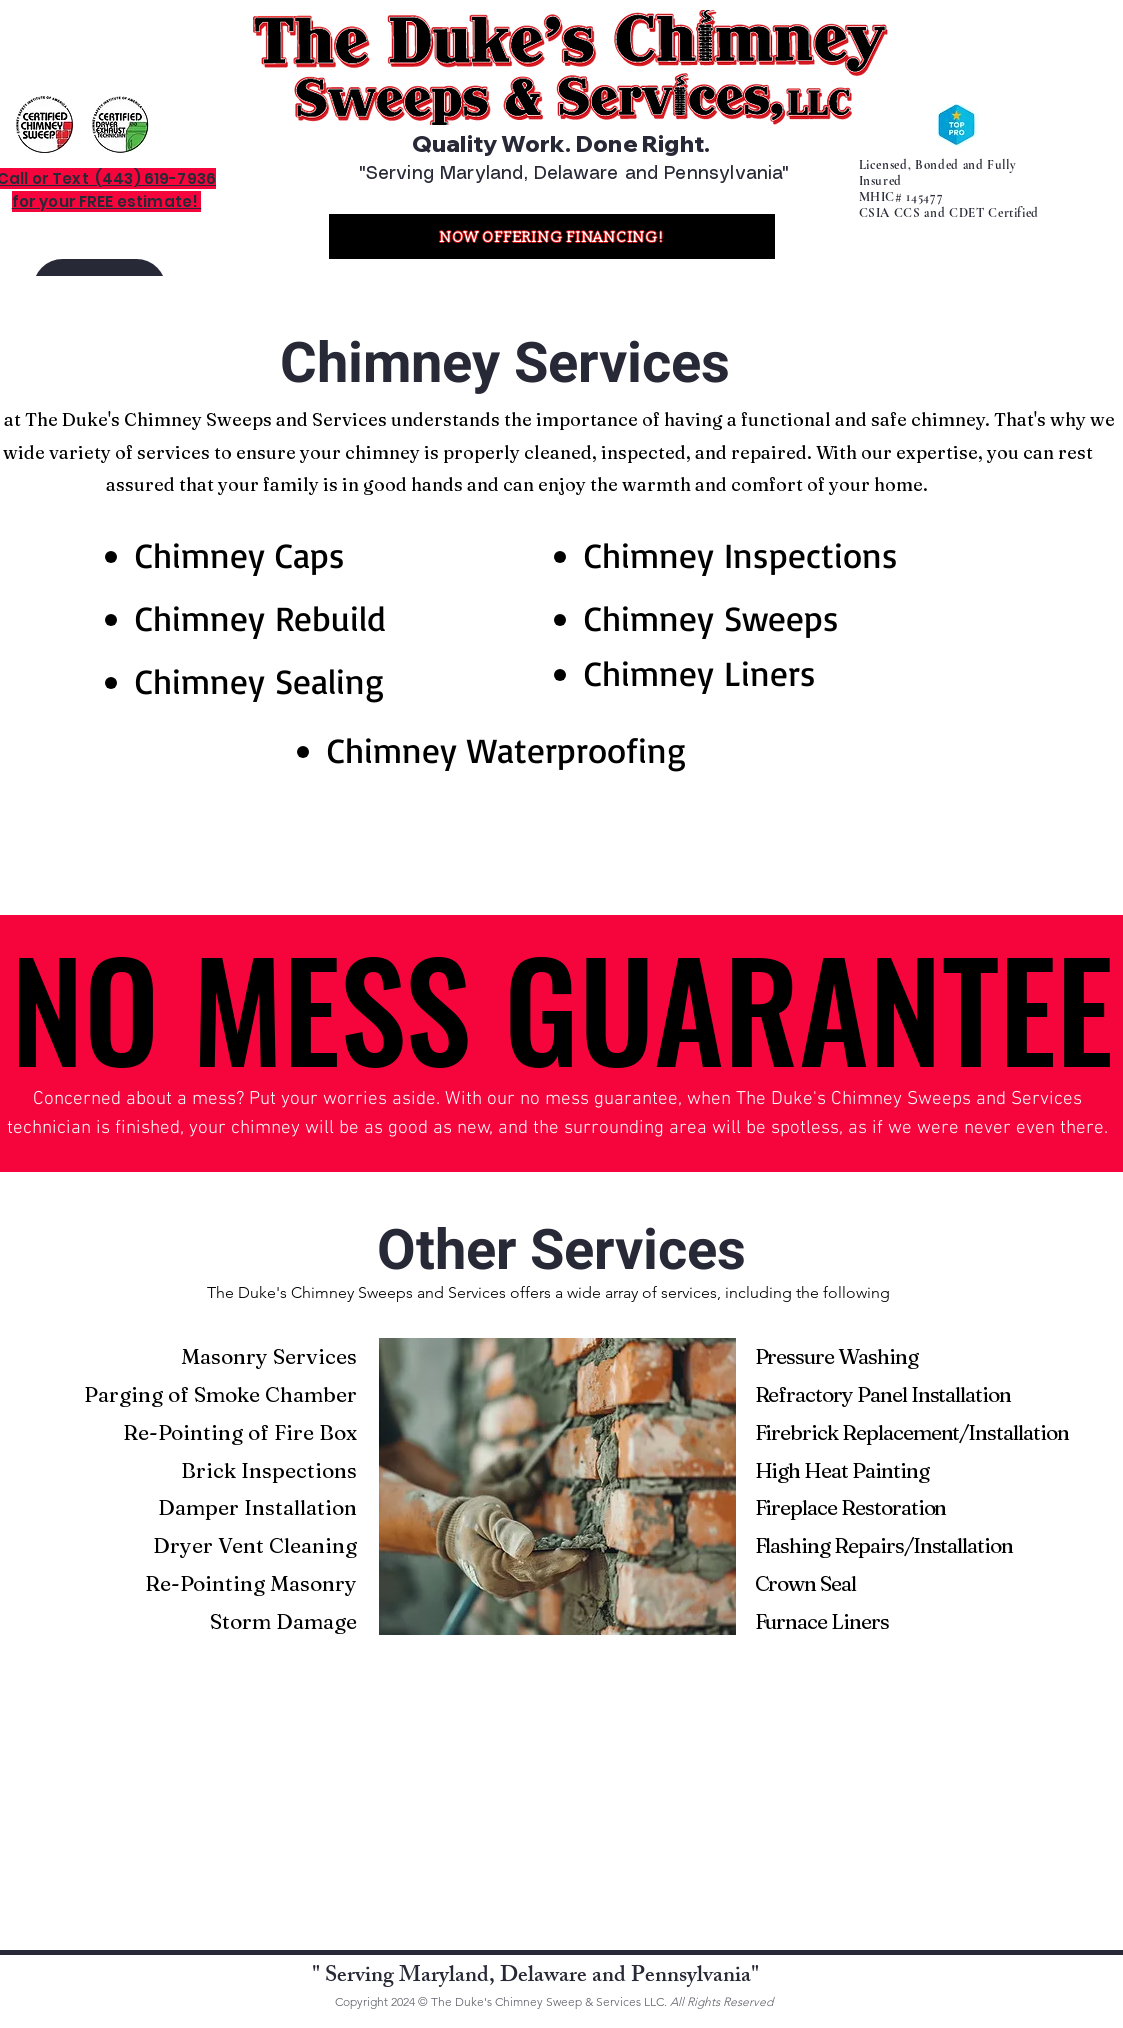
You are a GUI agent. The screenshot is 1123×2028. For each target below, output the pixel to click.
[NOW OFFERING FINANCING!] (552, 236)
